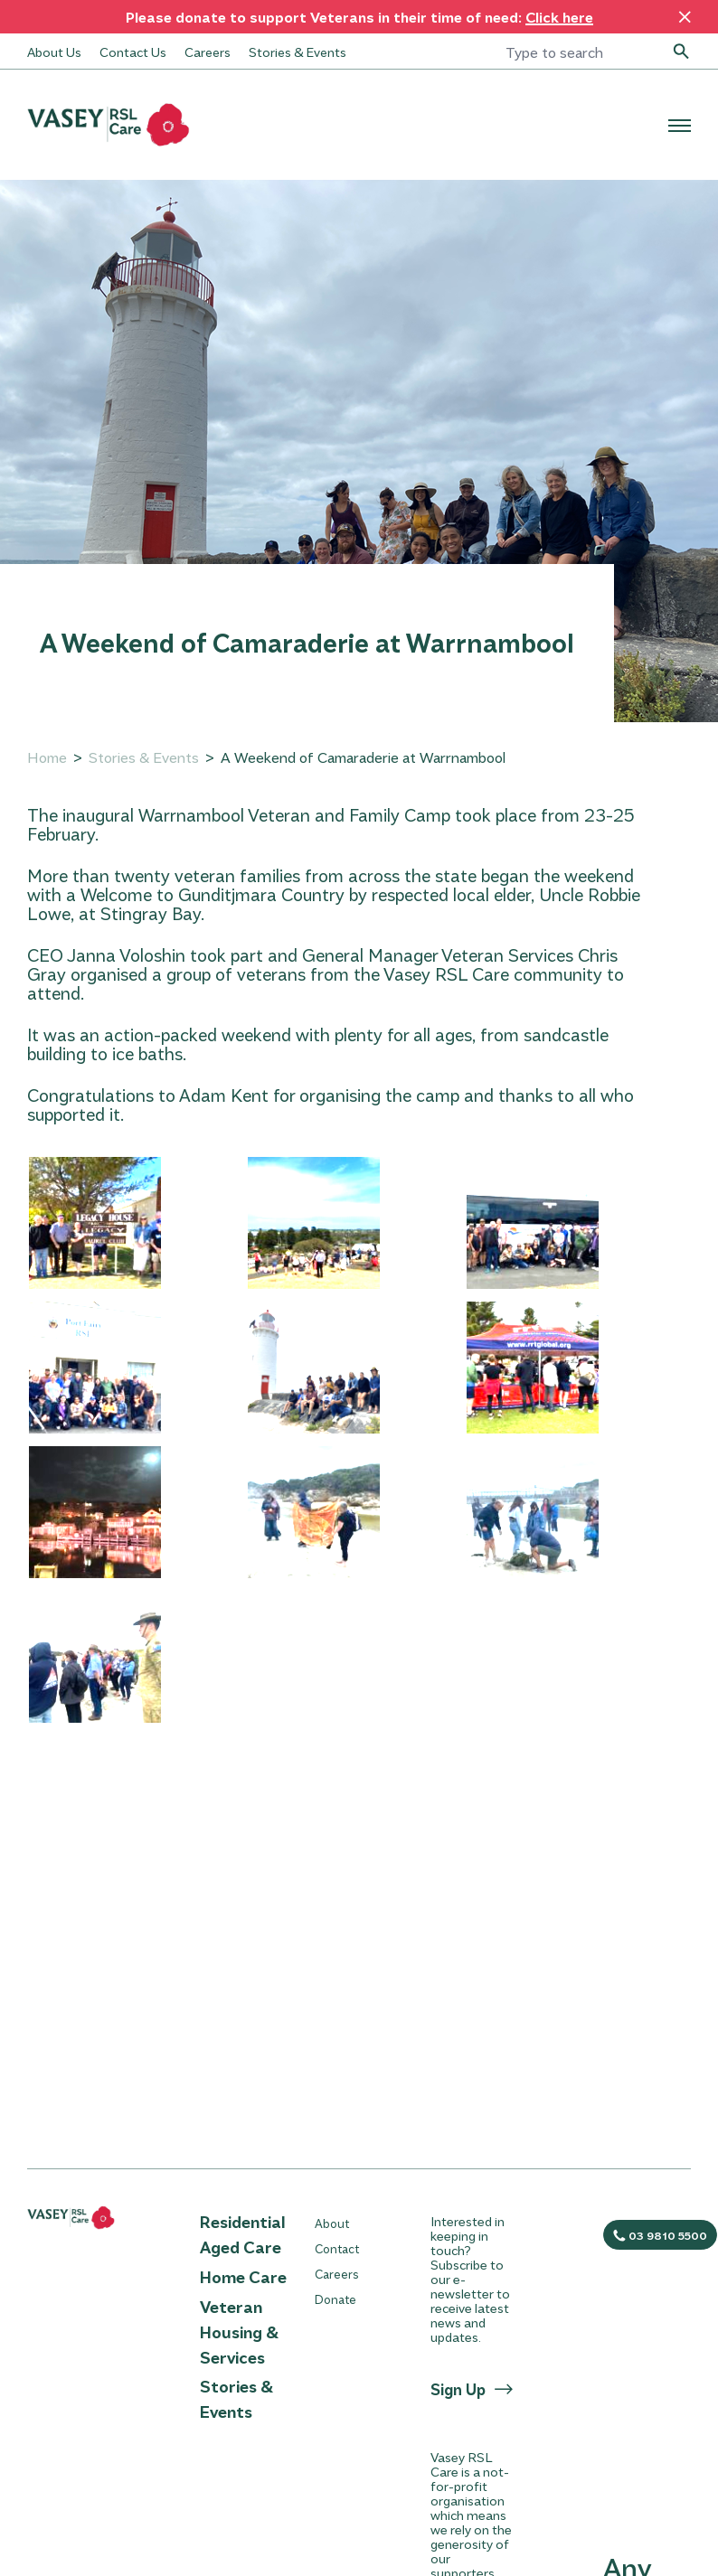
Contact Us (132, 51)
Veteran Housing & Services (239, 2332)
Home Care (243, 2277)
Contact (337, 2248)
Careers (207, 51)
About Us (54, 51)
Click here (559, 16)
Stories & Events (297, 51)
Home (47, 756)
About (332, 2223)
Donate (335, 2299)
